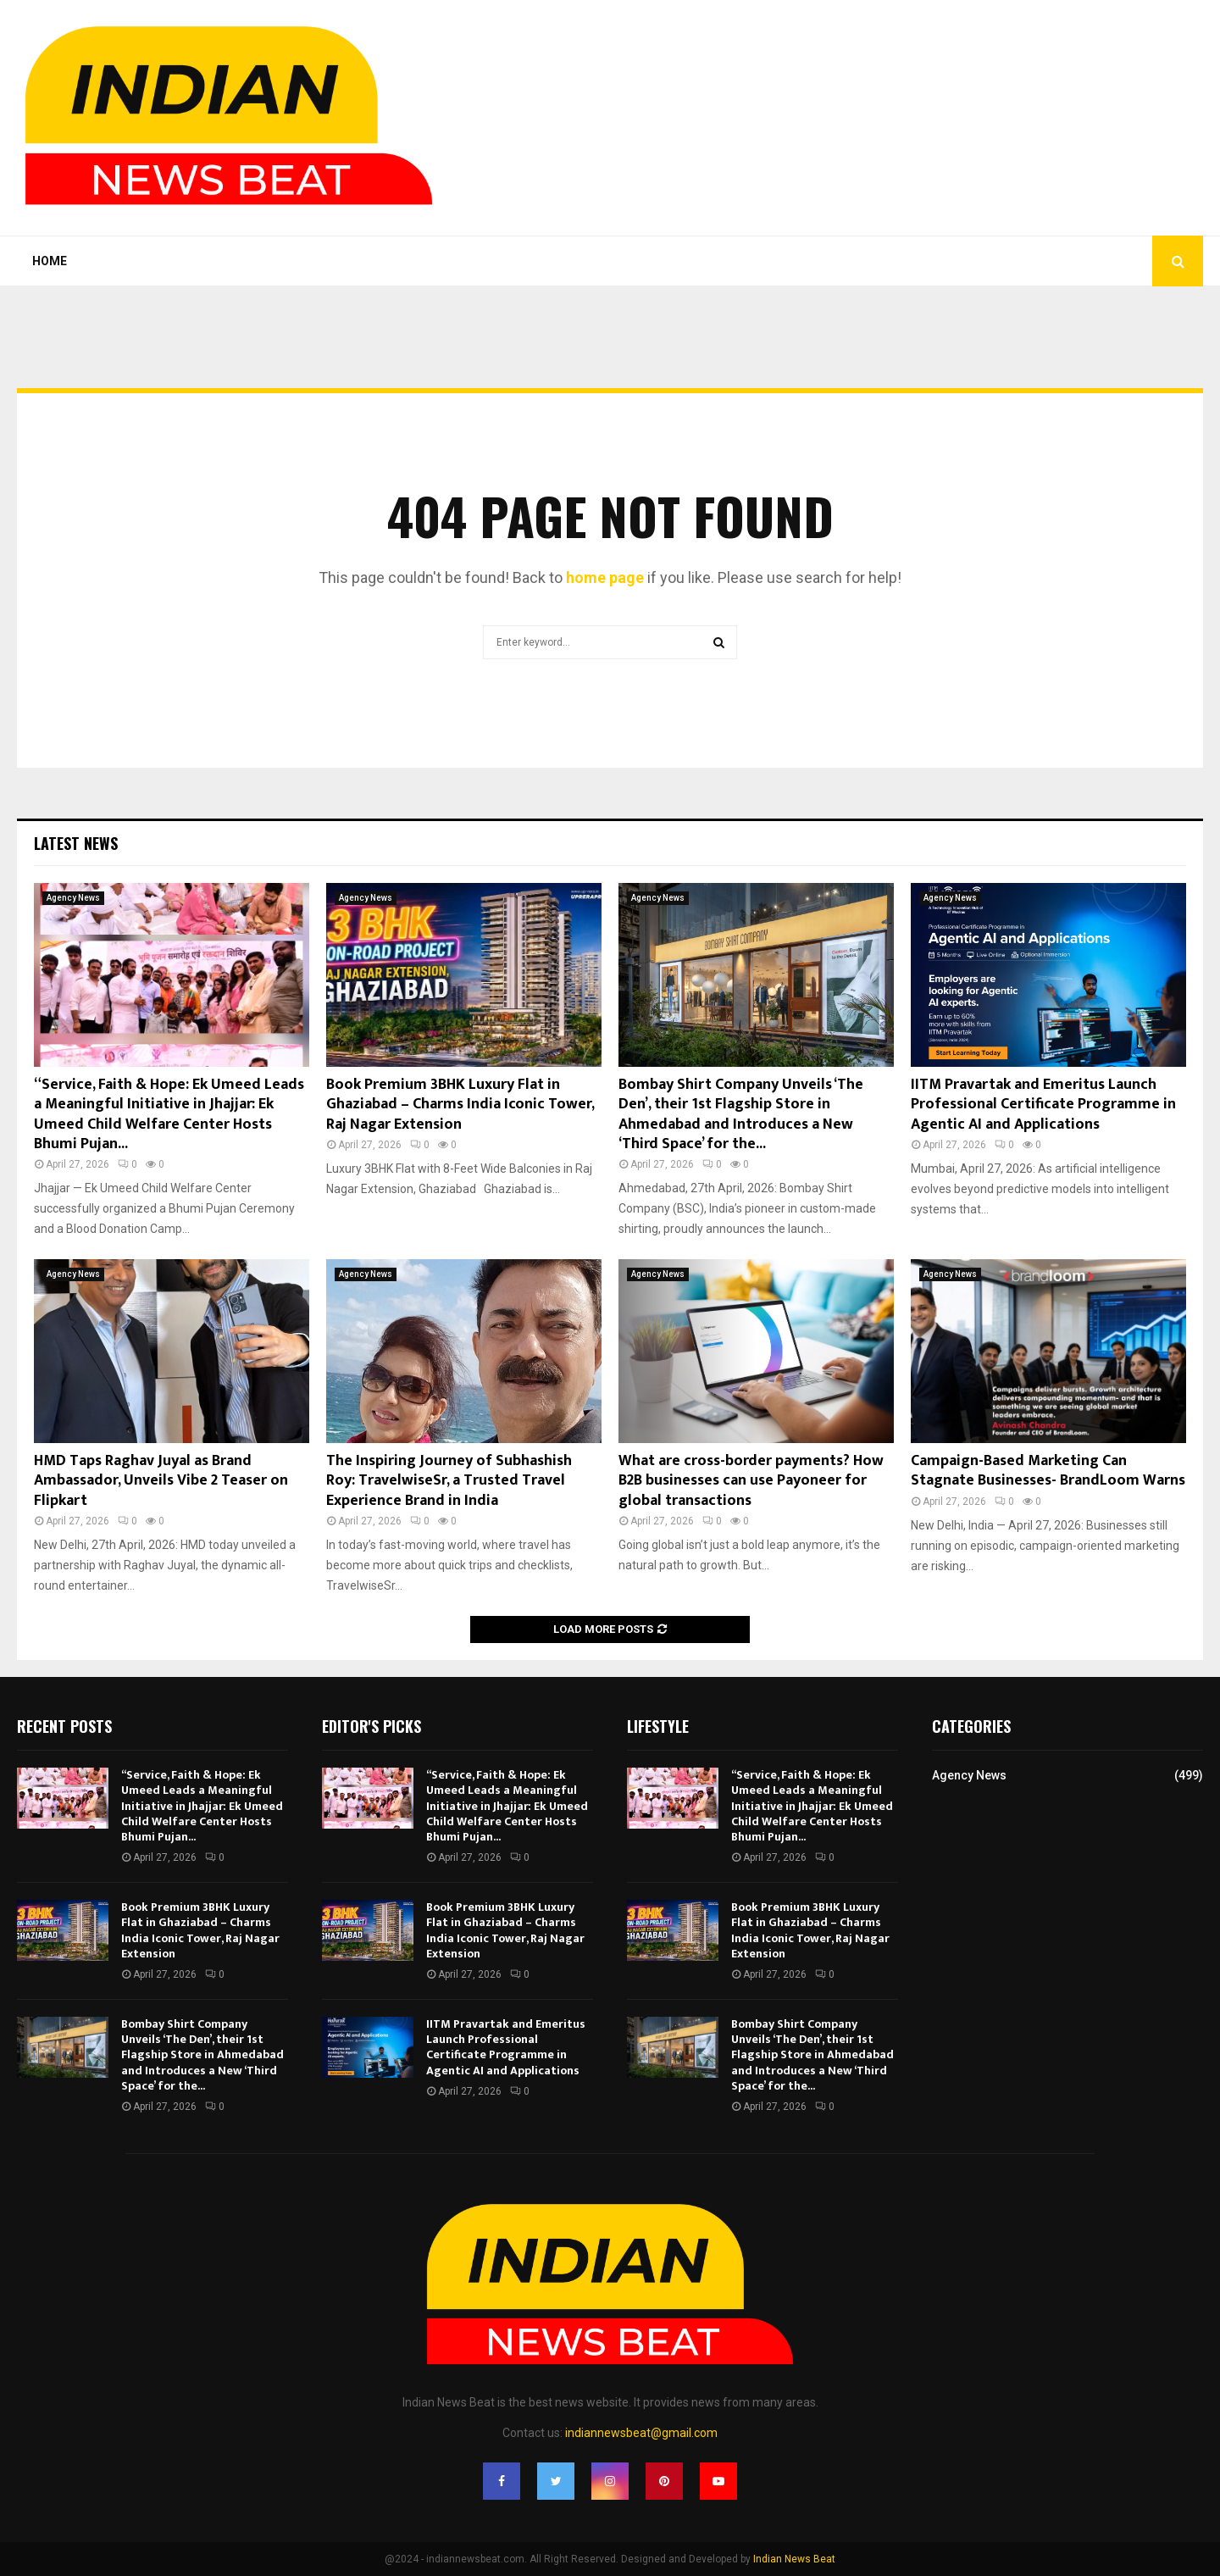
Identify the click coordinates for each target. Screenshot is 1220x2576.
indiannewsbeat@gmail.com (641, 2433)
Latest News (76, 843)
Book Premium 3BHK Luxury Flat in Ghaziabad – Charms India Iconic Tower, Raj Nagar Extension (460, 1104)
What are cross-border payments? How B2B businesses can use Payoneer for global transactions (751, 1480)
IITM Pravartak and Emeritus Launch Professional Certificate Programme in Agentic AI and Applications (1043, 1104)
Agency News (73, 897)
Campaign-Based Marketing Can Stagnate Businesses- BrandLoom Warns (1048, 1470)
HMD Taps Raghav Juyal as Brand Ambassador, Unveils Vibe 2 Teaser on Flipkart (161, 1480)
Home (49, 261)
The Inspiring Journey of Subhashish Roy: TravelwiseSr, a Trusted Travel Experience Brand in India (449, 1480)
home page (605, 577)
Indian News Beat (794, 2559)
